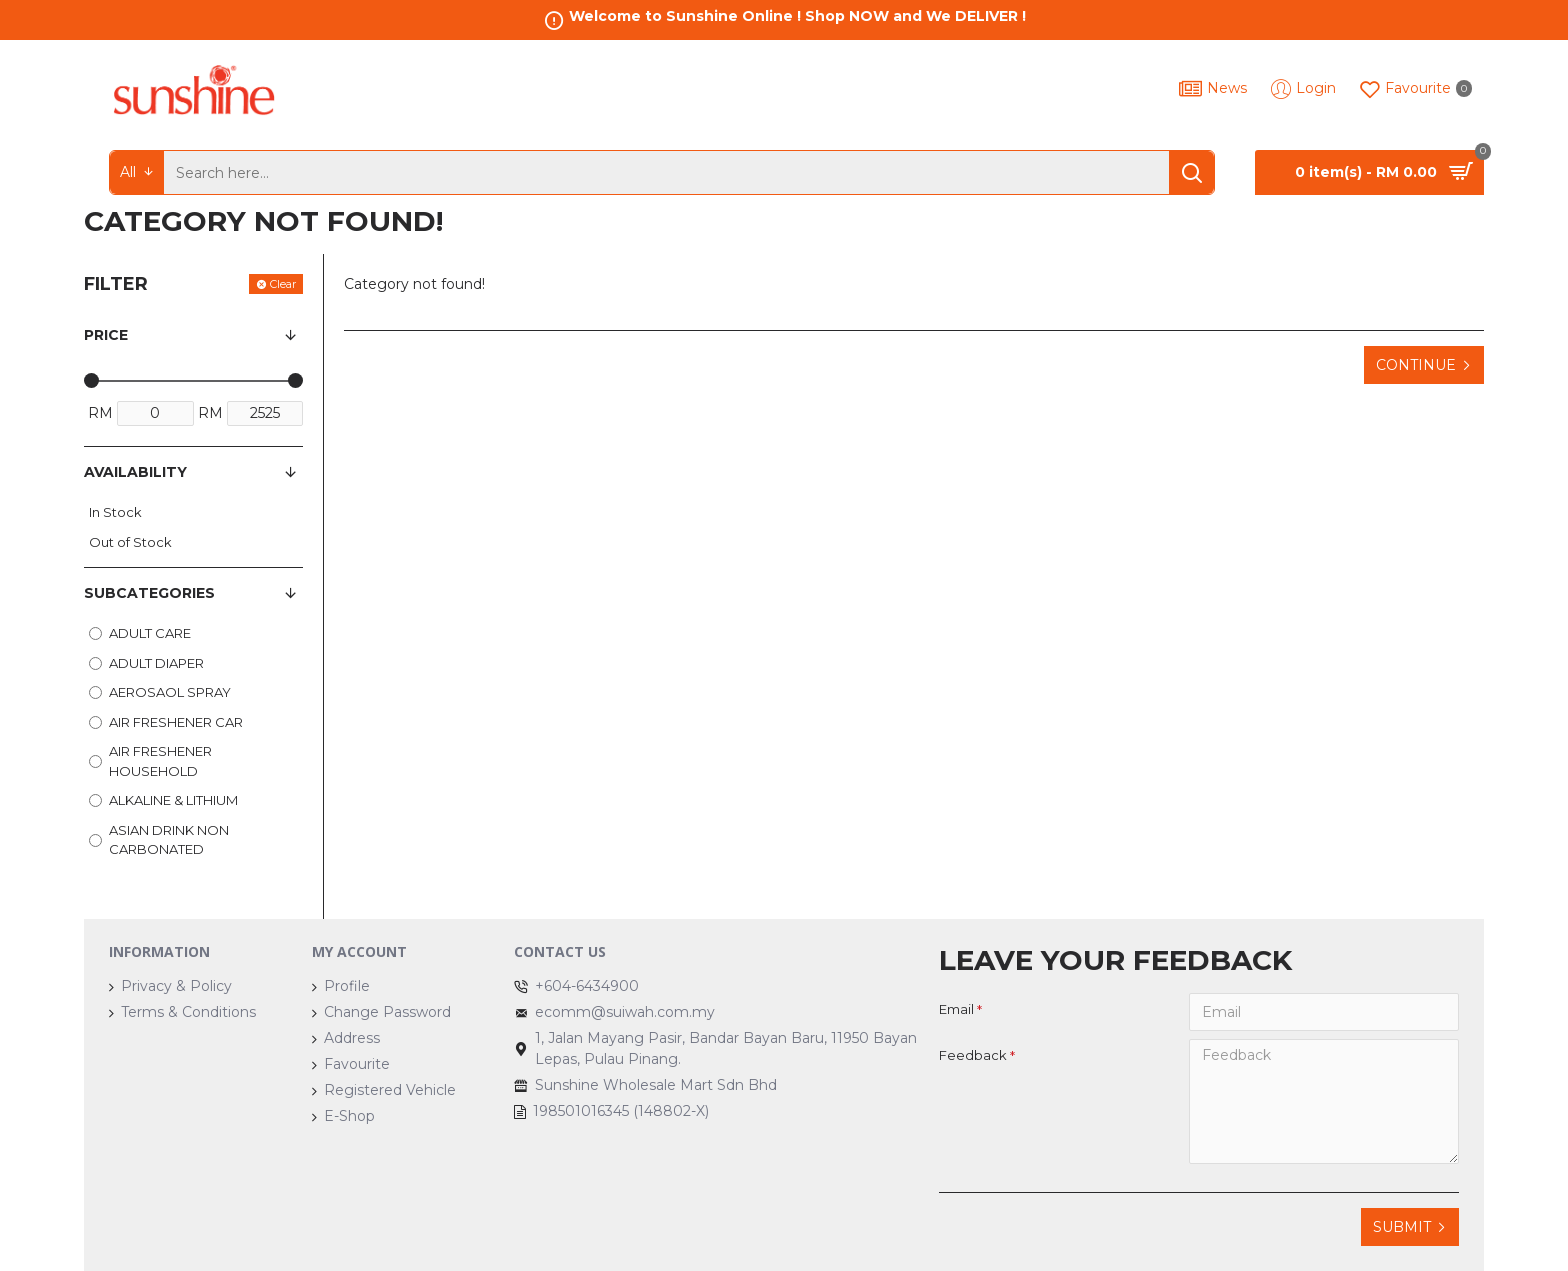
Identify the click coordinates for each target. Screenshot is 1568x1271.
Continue (1416, 365)
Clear (283, 284)
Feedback (973, 1055)
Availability (135, 472)
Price (106, 335)
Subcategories (149, 593)
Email (956, 1009)
